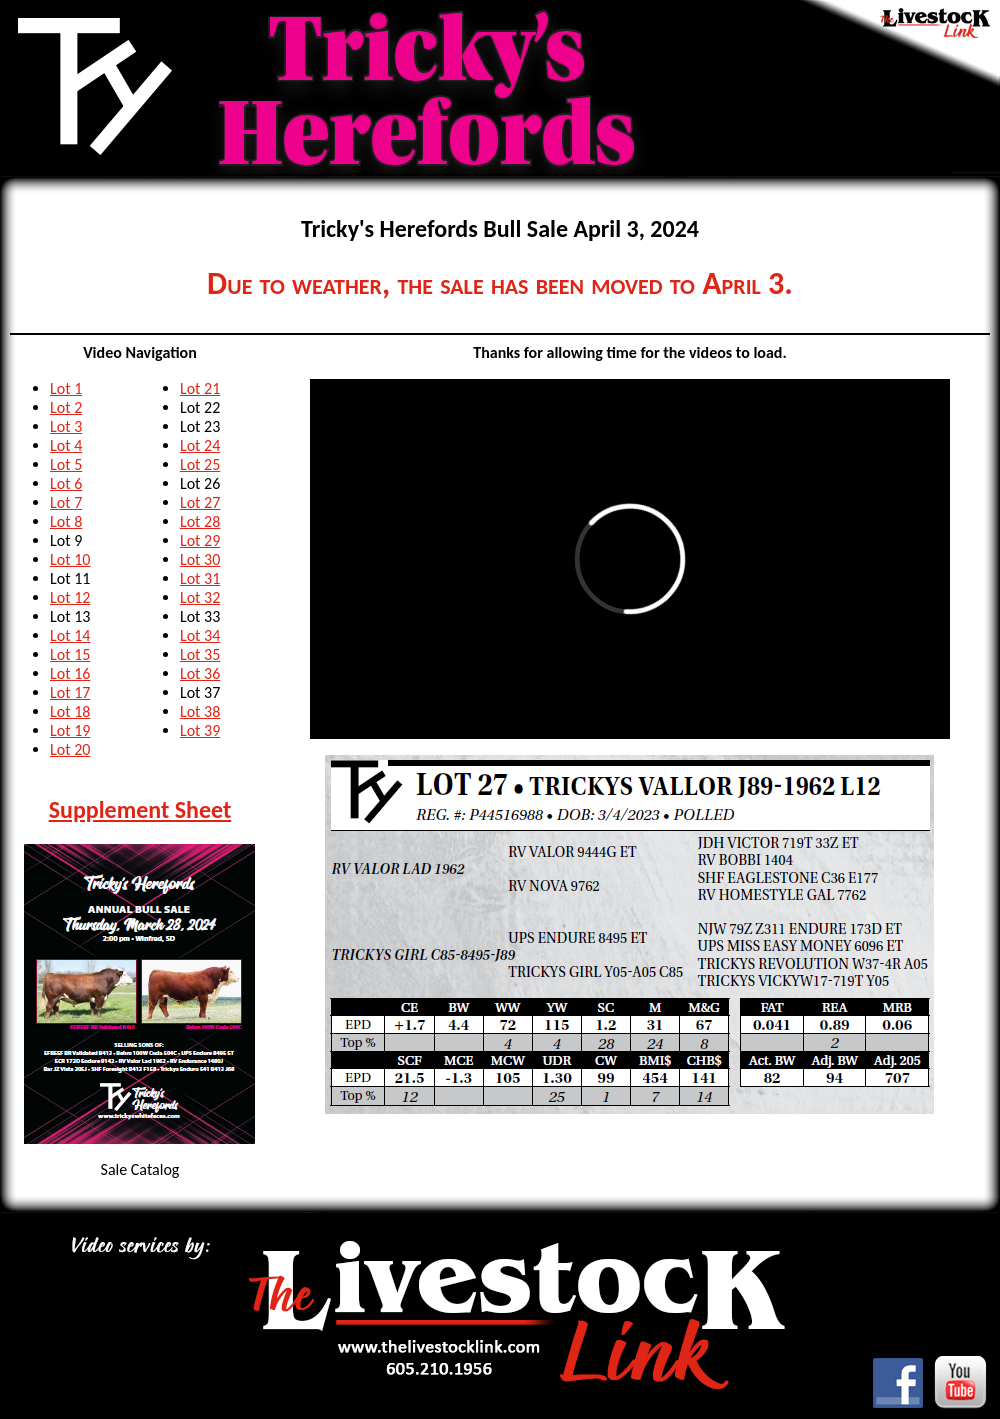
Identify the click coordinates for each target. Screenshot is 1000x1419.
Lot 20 (70, 749)
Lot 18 (70, 711)
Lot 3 (66, 426)
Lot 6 (66, 483)
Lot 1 (66, 388)
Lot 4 (66, 445)
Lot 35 (200, 654)
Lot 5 (66, 464)
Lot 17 (70, 692)
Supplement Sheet (140, 809)
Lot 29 (200, 540)
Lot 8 (66, 521)
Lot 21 (200, 388)
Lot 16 (70, 673)
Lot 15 (70, 654)
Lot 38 (200, 711)
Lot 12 (70, 597)
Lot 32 (200, 597)
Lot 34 (200, 635)
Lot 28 (200, 521)
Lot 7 (66, 502)
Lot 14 (70, 635)
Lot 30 (200, 559)
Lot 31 (200, 578)
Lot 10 (70, 559)
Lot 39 (200, 730)
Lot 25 (200, 464)
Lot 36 (200, 673)
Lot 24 (200, 445)
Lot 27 (200, 502)
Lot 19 (70, 730)
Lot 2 (66, 407)
